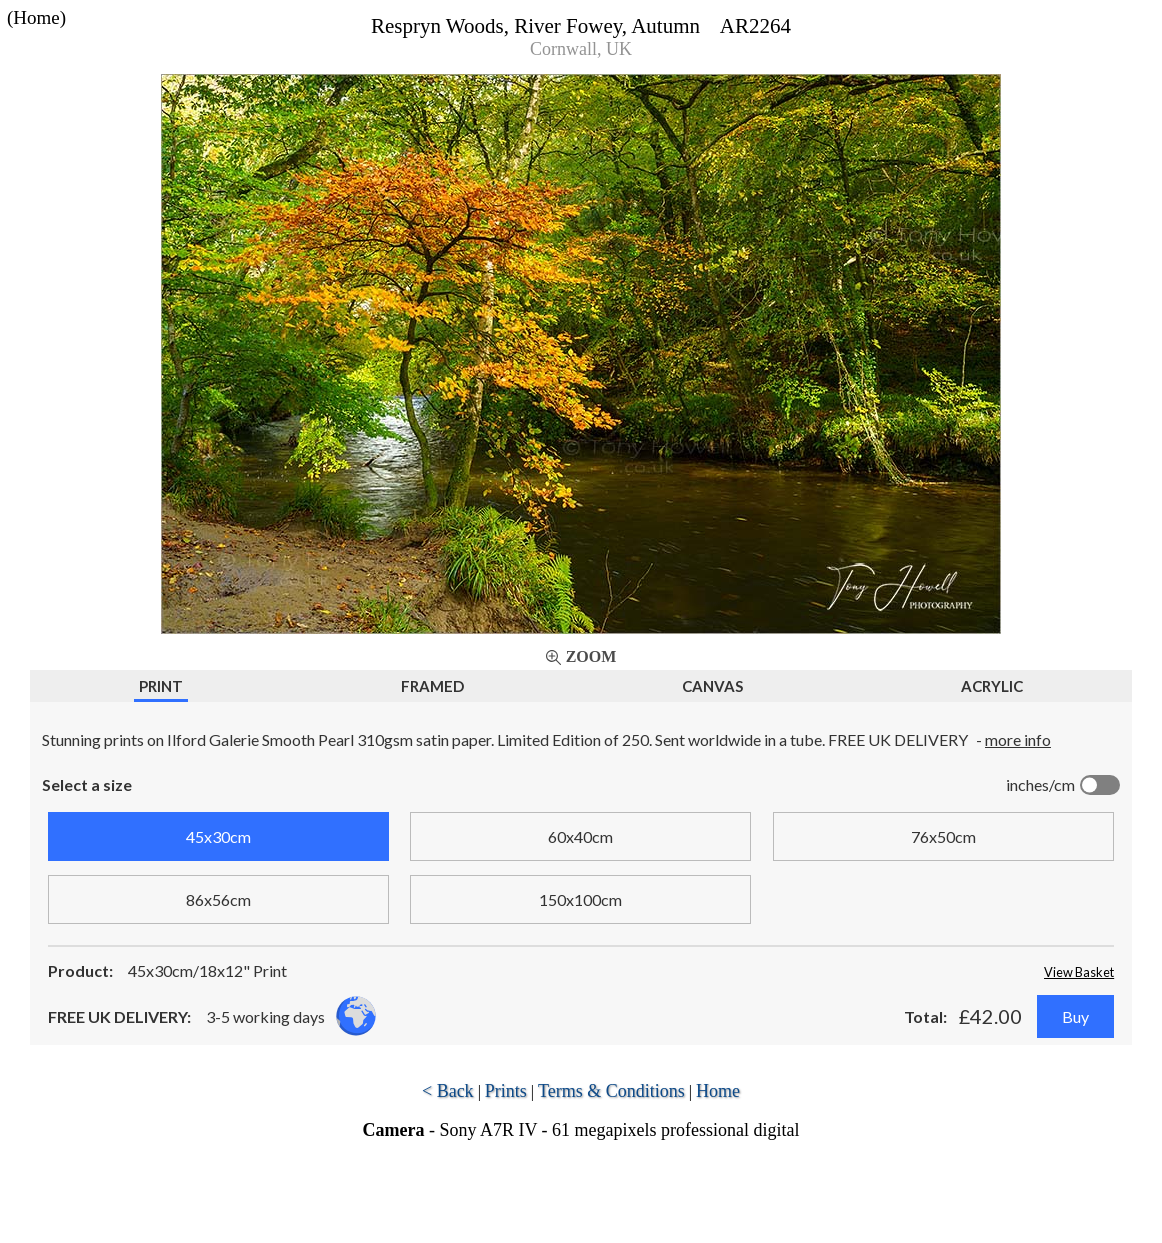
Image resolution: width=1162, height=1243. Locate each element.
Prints (506, 1091)
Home (718, 1091)
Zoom (591, 656)
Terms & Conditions (611, 1091)
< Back (448, 1091)
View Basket (1079, 972)
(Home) (36, 17)
